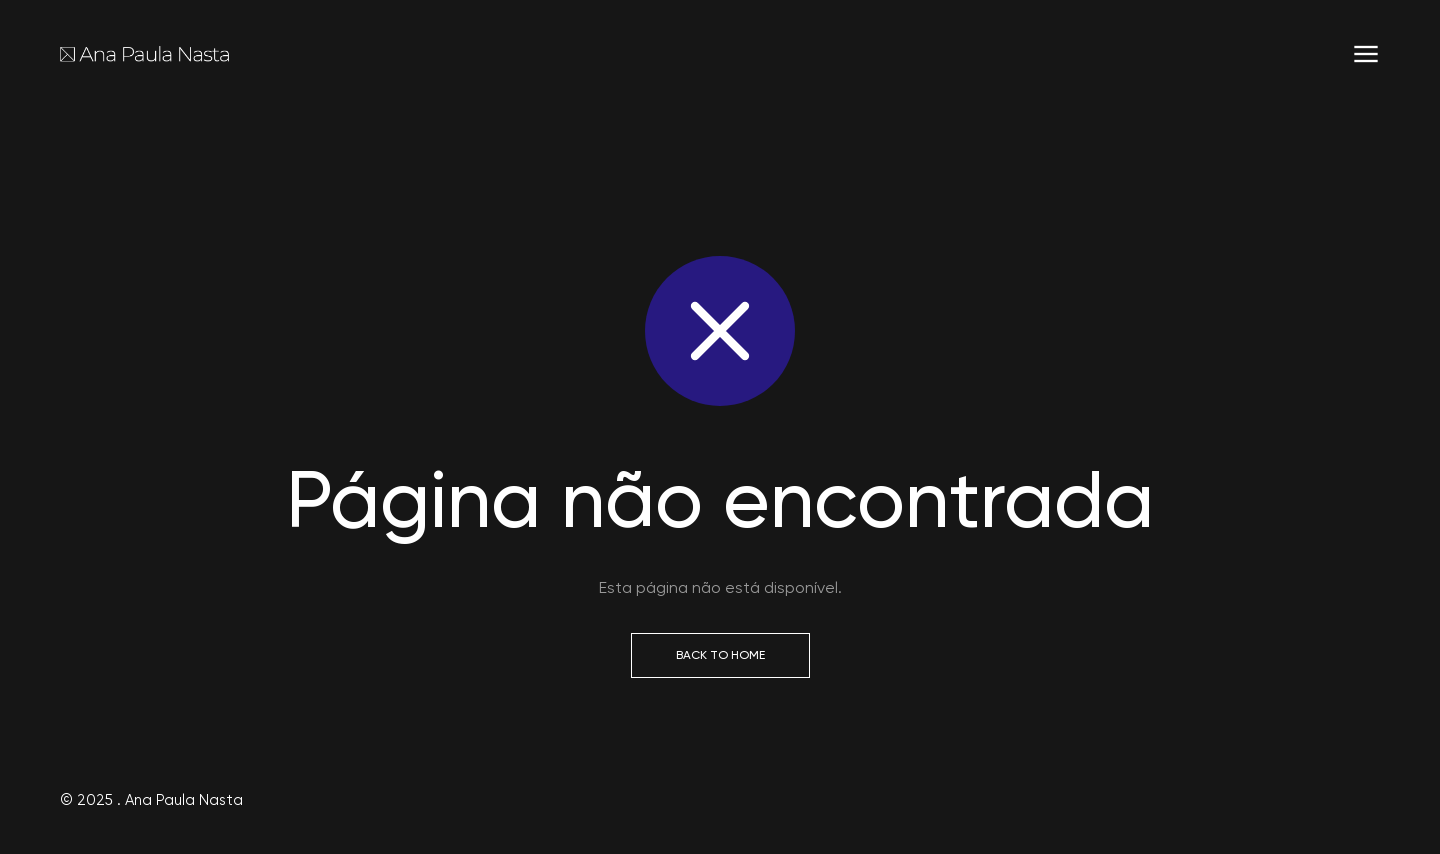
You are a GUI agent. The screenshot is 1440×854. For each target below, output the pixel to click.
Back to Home (720, 655)
